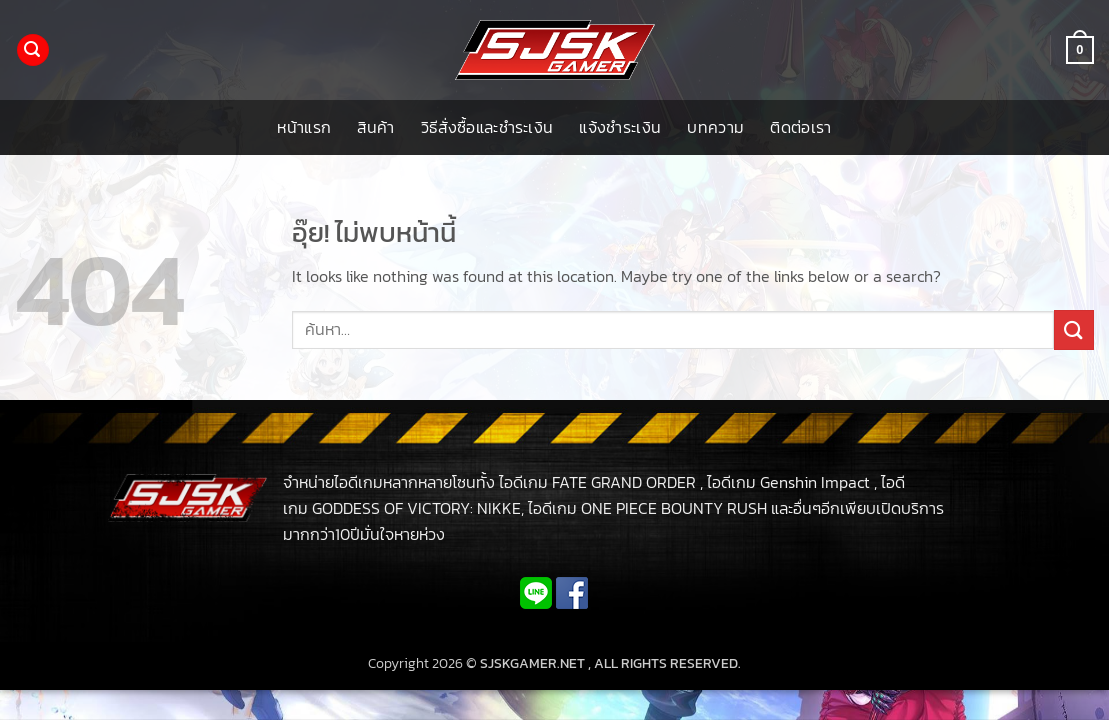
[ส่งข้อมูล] (1074, 329)
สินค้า (375, 127)
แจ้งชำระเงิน (620, 127)
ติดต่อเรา (800, 127)
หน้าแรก (304, 127)
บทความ (715, 127)
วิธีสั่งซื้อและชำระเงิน (487, 127)
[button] (33, 50)
